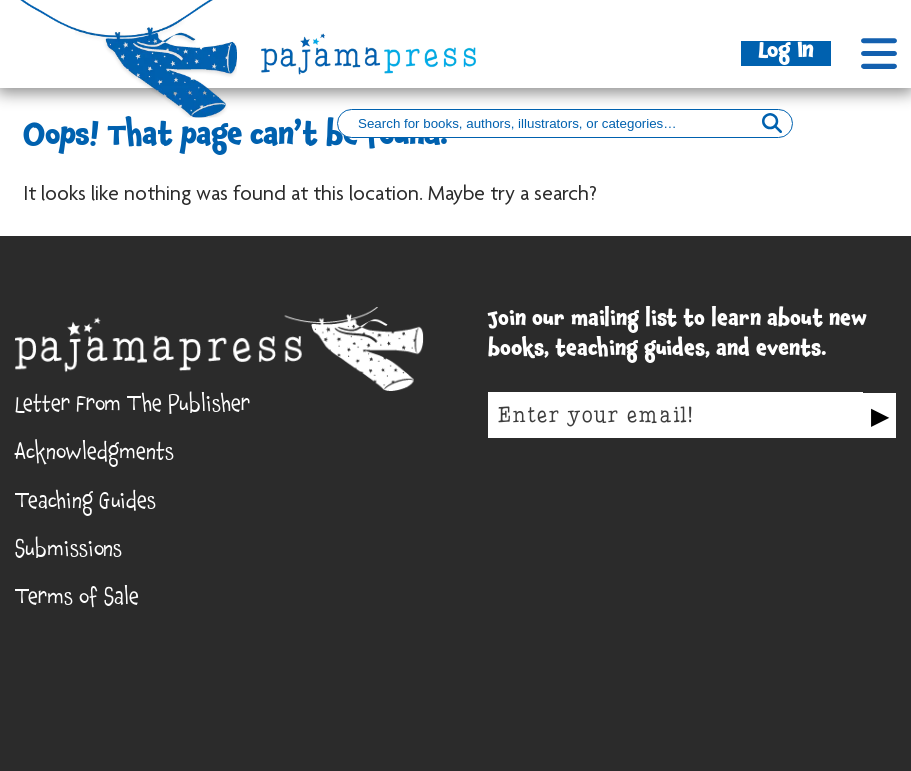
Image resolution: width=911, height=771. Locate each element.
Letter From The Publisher (132, 407)
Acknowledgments (94, 455)
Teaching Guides (85, 504)
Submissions (68, 552)
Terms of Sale (77, 600)
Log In (786, 53)
